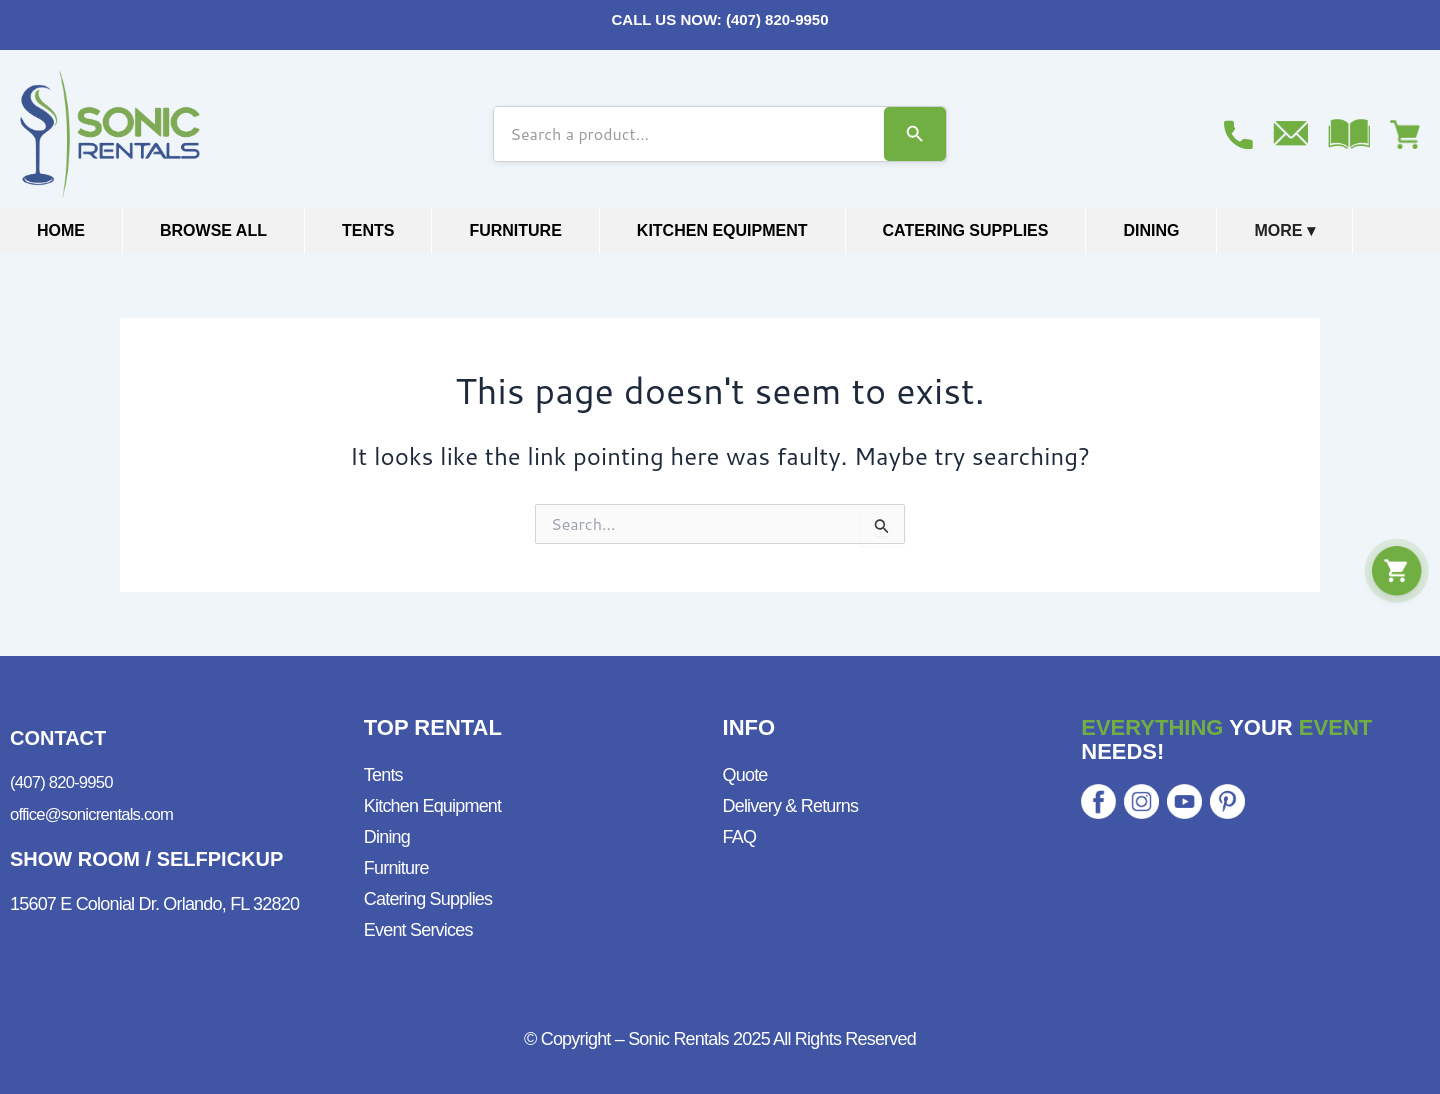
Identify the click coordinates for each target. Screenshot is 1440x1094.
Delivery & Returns (791, 806)
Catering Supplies (966, 230)
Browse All (213, 230)
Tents (368, 230)
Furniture (515, 230)
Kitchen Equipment (722, 230)
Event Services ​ (420, 930)
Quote (745, 775)
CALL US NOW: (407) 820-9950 (719, 19)
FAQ (740, 837)
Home (61, 230)
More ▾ (1284, 230)
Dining (1151, 230)
